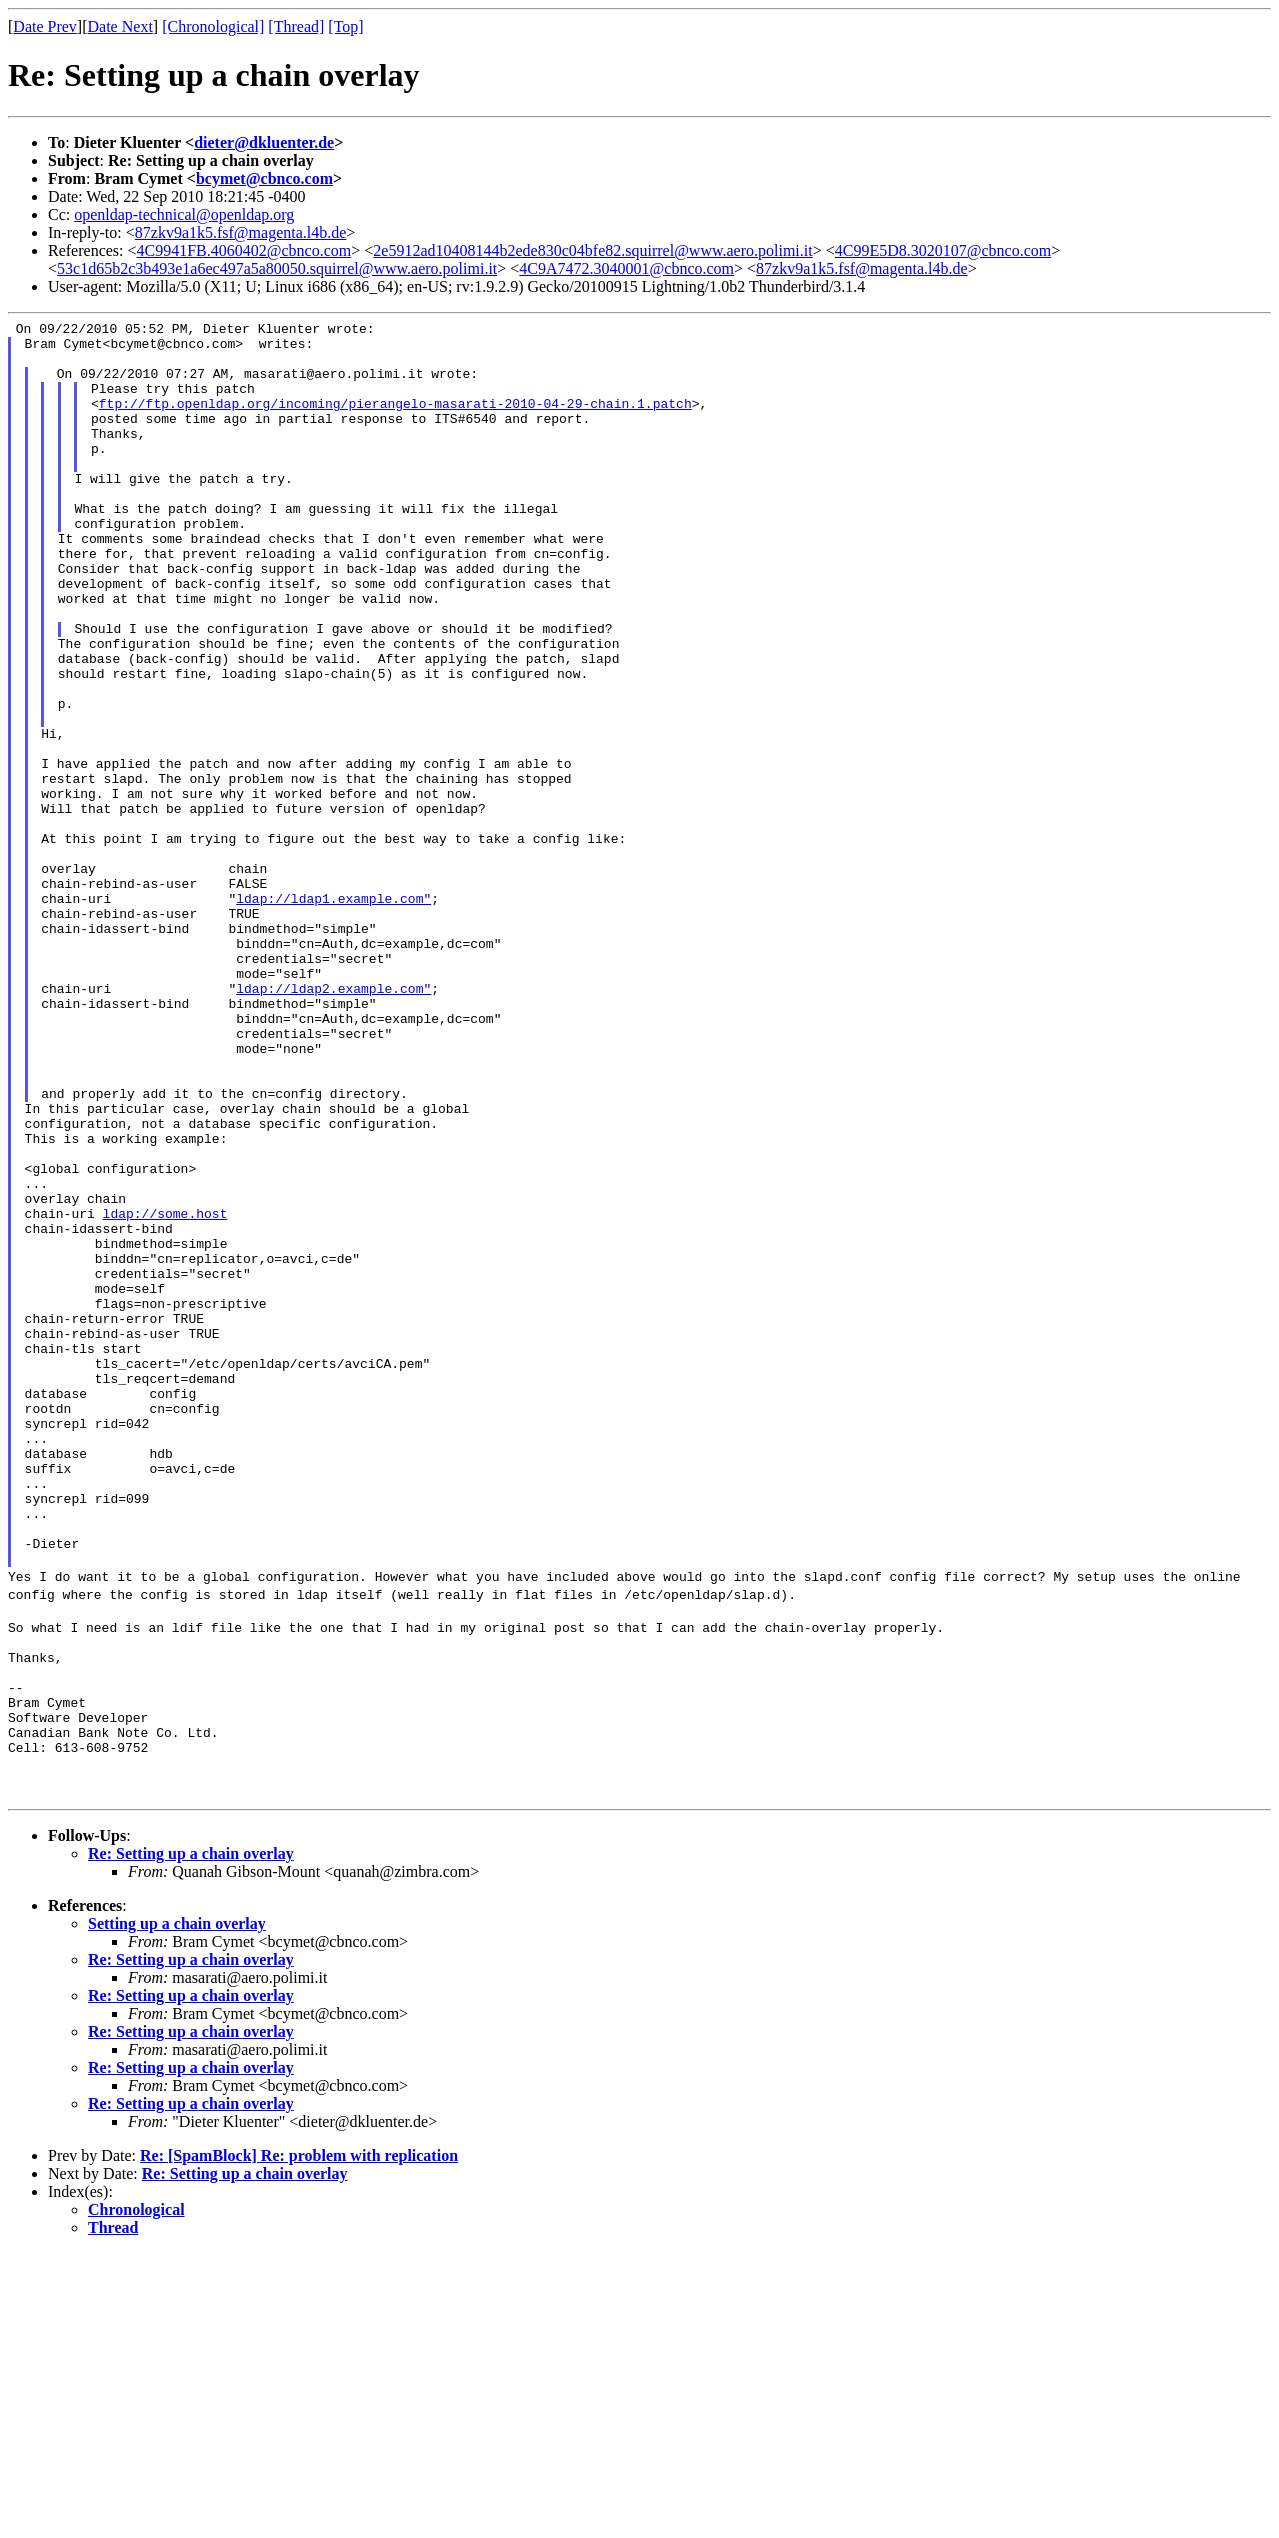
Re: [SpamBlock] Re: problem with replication (299, 2440)
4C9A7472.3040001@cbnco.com (626, 268)
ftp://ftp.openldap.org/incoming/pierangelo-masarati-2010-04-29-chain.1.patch (395, 421)
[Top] (345, 26)
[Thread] (296, 26)
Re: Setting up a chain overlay (191, 2138)
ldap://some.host (165, 1393)
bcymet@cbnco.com (264, 178)
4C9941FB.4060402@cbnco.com (244, 250)
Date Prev (45, 26)
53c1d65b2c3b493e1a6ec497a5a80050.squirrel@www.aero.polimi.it (277, 268)
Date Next (120, 26)
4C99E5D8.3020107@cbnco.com (943, 250)
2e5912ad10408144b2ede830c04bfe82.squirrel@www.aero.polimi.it (592, 250)
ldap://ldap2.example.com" (333, 1123)
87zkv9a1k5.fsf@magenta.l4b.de (241, 232)
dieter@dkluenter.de (264, 142)
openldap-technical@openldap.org (184, 214)
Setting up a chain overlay (177, 2208)
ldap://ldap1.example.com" (333, 1015)
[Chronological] (213, 26)
